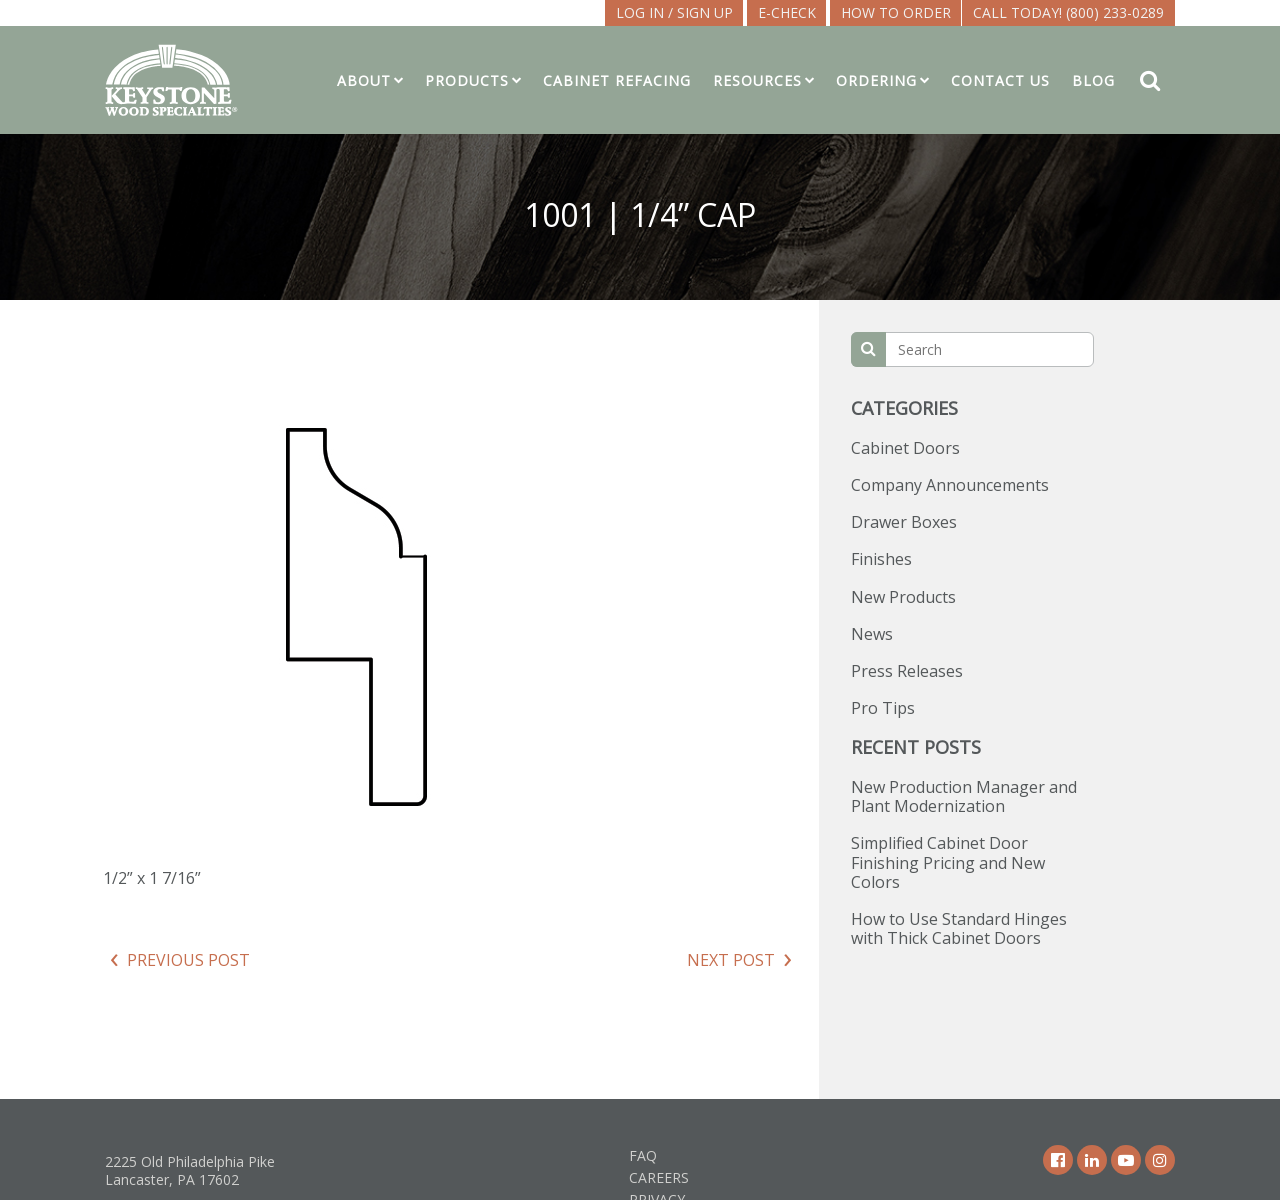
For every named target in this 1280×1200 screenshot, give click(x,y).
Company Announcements (950, 485)
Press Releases (907, 671)
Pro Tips (883, 708)
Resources (757, 80)
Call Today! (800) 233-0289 (1068, 12)
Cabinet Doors (905, 448)
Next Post (731, 960)
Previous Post (188, 960)
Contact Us (1000, 80)
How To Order (896, 12)
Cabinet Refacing (617, 80)
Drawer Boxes (904, 522)
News (872, 634)
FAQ (643, 1155)
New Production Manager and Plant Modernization (964, 796)
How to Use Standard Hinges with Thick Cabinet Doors (959, 928)
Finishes (881, 559)
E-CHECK (787, 12)
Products (467, 80)
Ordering (876, 80)
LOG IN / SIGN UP (674, 12)
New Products (903, 597)
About (364, 80)
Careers (659, 1177)
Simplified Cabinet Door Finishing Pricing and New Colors (948, 862)
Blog (1093, 80)
